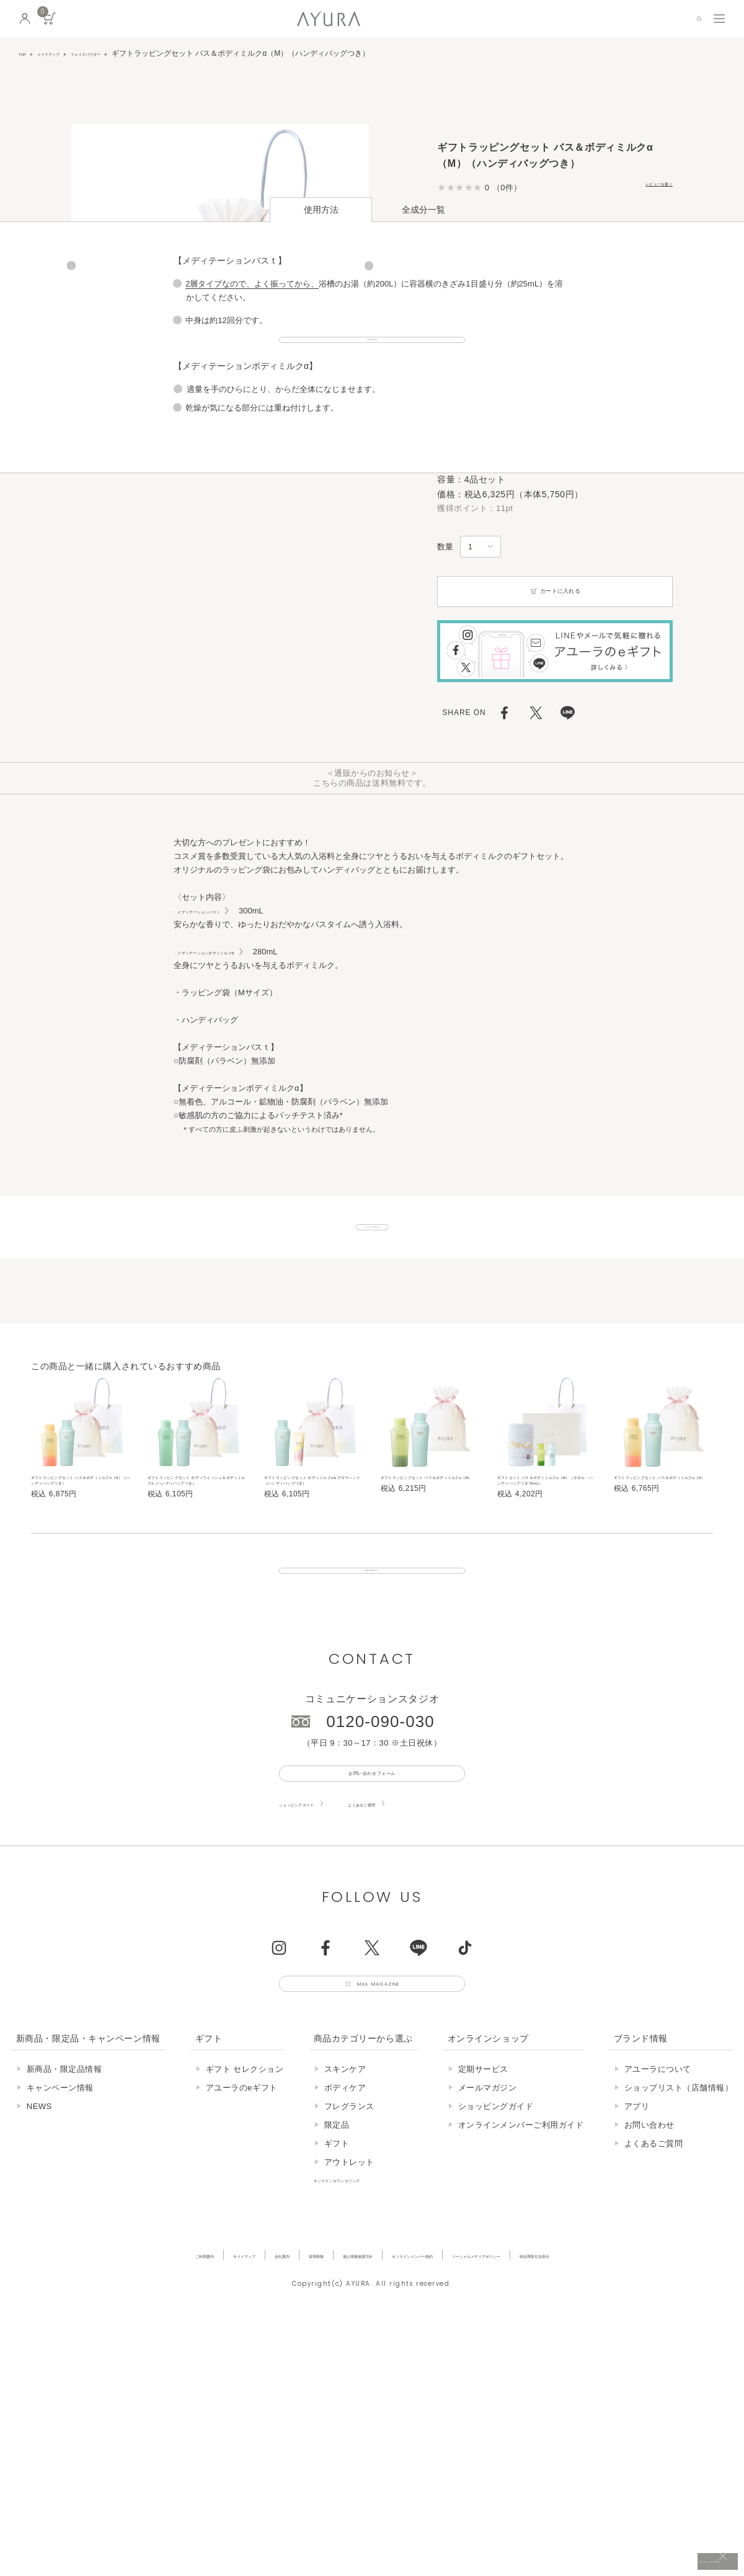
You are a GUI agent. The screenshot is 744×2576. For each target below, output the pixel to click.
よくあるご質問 (418, 1939)
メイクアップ (67, 53)
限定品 (337, 2276)
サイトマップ (150, 2406)
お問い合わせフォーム (371, 1902)
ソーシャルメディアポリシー (541, 2406)
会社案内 (210, 2406)
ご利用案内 (87, 2406)
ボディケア (345, 2239)
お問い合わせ (649, 2276)
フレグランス (349, 2258)
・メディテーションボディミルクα (239, 688)
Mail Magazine (385, 2128)
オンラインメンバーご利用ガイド (521, 2276)
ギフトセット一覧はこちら (372, 977)
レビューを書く (643, 187)
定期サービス (483, 2220)
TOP (26, 53)
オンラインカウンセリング (364, 2330)
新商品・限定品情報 (64, 2220)
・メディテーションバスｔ (224, 647)
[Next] (369, 279)
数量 (445, 283)
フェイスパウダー (130, 53)
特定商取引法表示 (645, 2406)
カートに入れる (555, 328)
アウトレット (349, 2313)
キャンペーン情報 (60, 2239)
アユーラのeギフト (242, 2239)
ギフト (337, 2295)
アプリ (637, 2258)
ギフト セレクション (245, 2220)
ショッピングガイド (317, 1939)
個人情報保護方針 (329, 2406)
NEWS (39, 2258)
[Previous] (71, 279)
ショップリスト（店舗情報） (678, 2239)
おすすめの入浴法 (372, 1175)
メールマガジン (487, 2239)
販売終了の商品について (372, 1679)
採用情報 (262, 2406)
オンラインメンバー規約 (425, 2406)
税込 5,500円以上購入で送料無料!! (619, 2554)
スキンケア (345, 2220)
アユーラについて (657, 2220)
